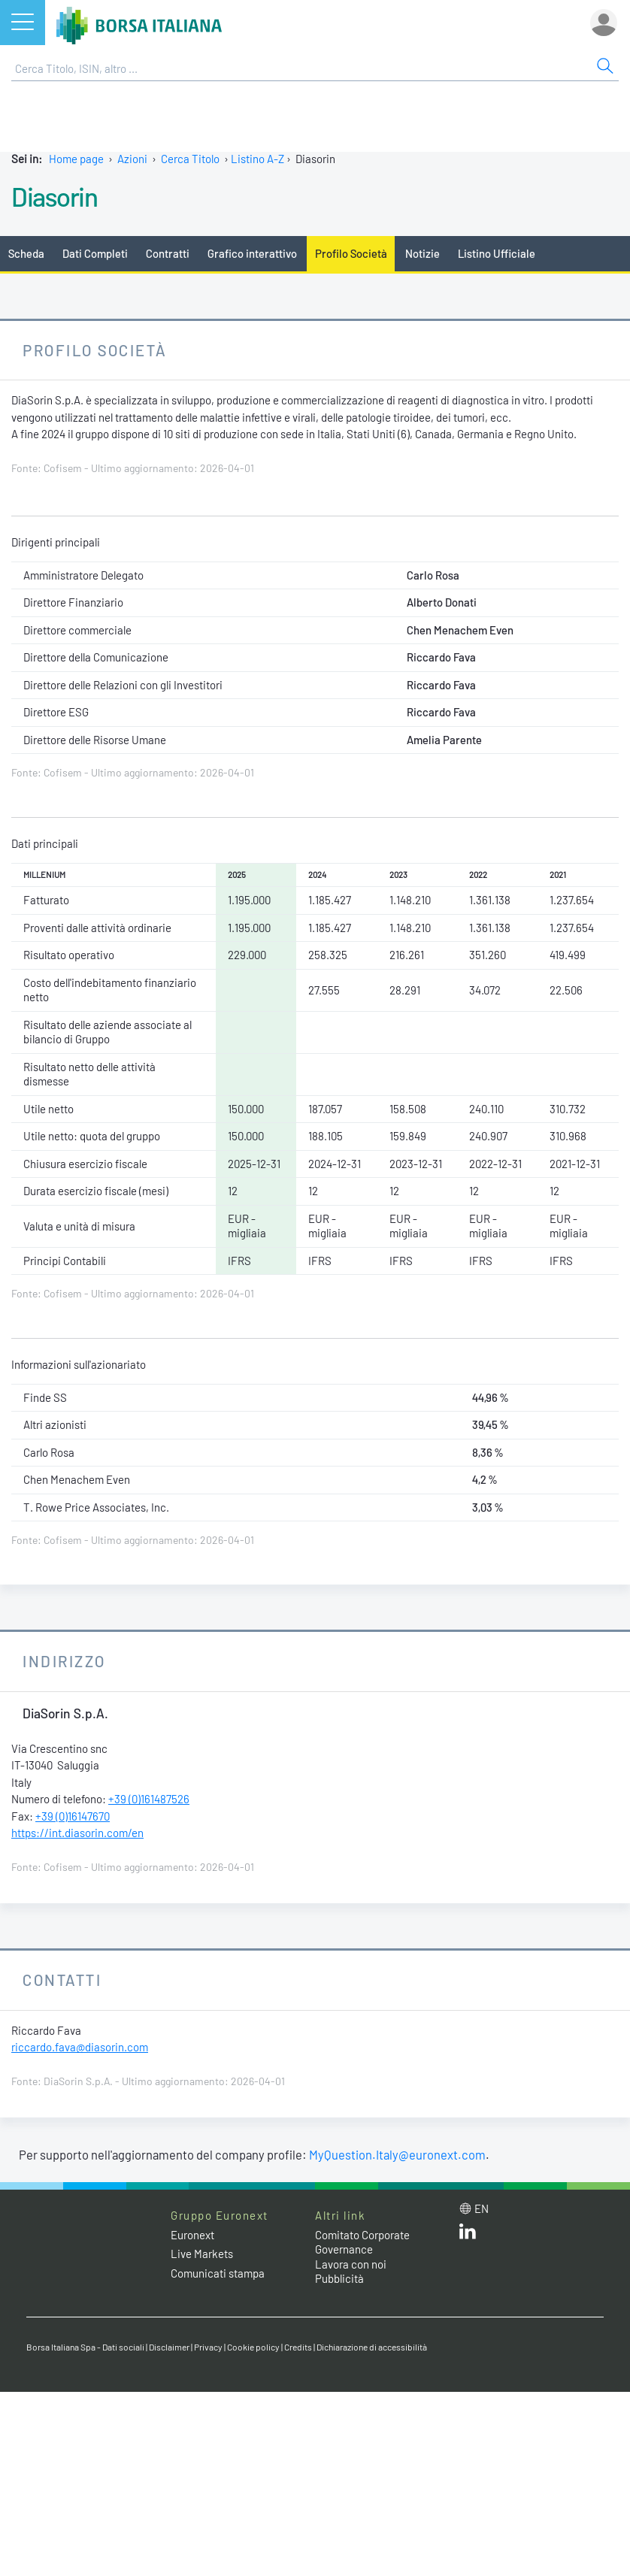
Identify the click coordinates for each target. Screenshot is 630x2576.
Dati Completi (95, 253)
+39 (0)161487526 (148, 1799)
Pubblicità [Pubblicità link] (339, 2278)
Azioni (132, 158)
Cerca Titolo (190, 158)
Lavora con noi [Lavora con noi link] (350, 2264)
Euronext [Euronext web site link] (192, 2235)
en (481, 2208)
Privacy (208, 2346)
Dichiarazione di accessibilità (372, 2346)
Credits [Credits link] (298, 2346)
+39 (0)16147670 (72, 1816)
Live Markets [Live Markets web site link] (202, 2253)
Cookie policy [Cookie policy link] (253, 2346)
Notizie (422, 253)
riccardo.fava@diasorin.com (79, 2047)
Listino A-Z (257, 158)
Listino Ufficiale (496, 253)
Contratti (167, 253)
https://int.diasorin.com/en (77, 1832)
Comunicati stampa (218, 2273)
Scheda (26, 253)
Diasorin (54, 196)
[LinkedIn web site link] (467, 2235)
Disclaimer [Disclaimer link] (169, 2346)
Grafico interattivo (252, 253)
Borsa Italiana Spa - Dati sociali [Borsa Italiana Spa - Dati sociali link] (85, 2346)
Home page (76, 158)
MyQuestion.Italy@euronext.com (397, 2154)
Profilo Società (351, 253)
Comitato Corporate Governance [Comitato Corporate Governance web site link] (362, 2242)
